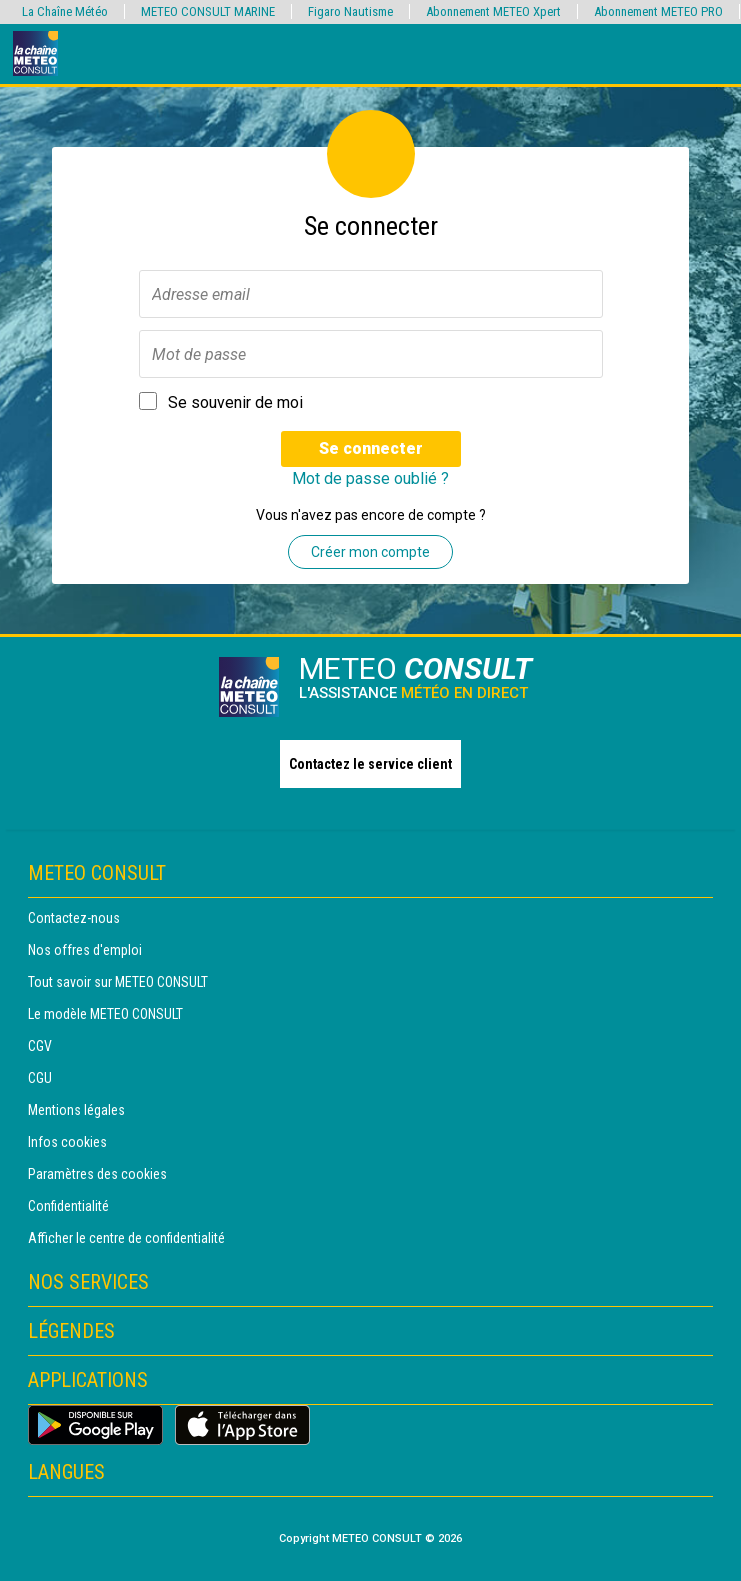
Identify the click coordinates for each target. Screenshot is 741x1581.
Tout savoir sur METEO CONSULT (118, 982)
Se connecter (371, 448)
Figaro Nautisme (350, 11)
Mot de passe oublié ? (370, 478)
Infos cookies (67, 1142)
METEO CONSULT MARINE (208, 11)
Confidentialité (68, 1206)
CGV (40, 1046)
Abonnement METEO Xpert (493, 11)
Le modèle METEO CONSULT (105, 1014)
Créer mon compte (370, 552)
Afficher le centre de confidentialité (126, 1238)
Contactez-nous (74, 918)
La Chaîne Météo (65, 11)
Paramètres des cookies (97, 1174)
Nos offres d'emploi (85, 950)
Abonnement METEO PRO (658, 11)
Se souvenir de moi (235, 402)
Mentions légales (76, 1110)
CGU (40, 1078)
